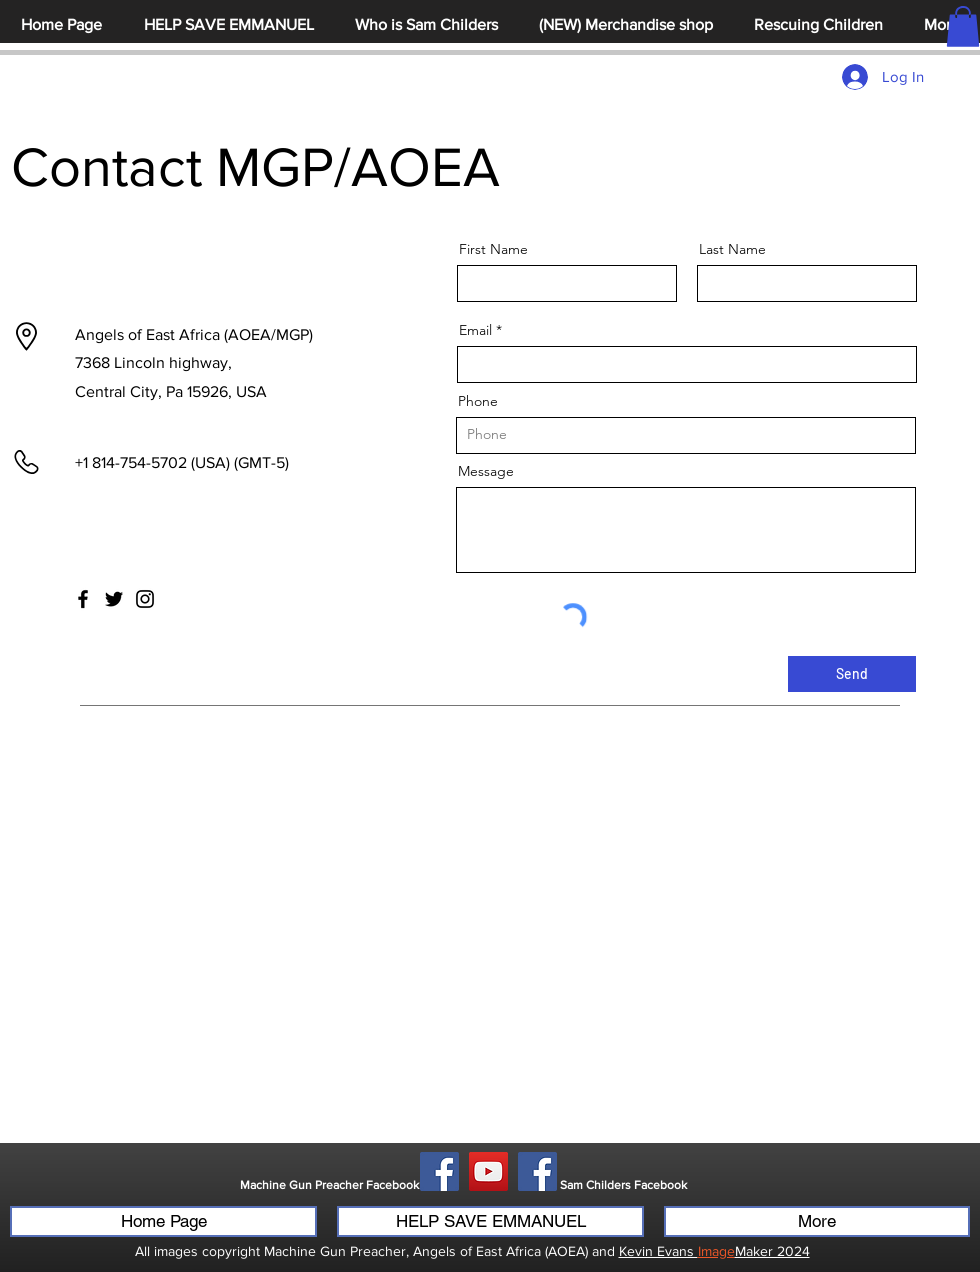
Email (475, 330)
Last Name (732, 249)
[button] (963, 26)
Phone (478, 401)
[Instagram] (145, 599)
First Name (493, 249)
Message (486, 471)
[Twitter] (114, 599)
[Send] (852, 674)
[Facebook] (83, 599)
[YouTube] (488, 1171)
